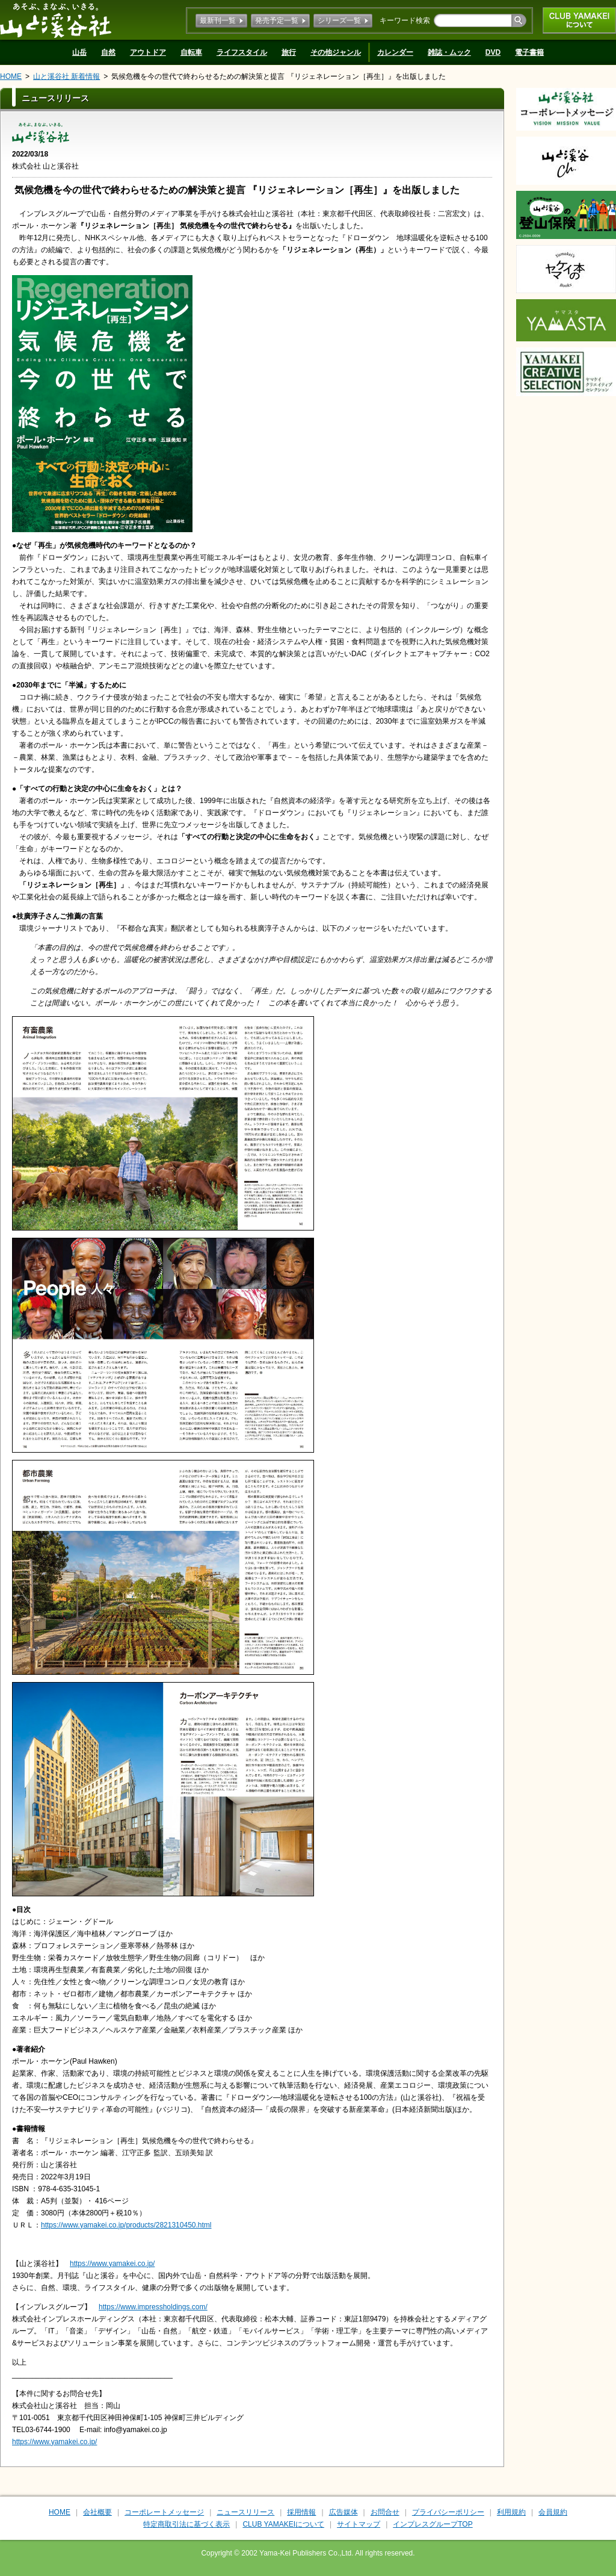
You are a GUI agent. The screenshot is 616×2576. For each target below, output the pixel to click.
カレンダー (395, 52)
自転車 (191, 52)
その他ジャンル (335, 52)
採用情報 (301, 2512)
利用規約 (511, 2512)
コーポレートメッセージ (164, 2512)
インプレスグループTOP (432, 2524)
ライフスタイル (242, 52)
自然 (108, 52)
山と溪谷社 (55, 20)
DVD (492, 52)
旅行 (289, 52)
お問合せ (385, 2512)
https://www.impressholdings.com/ (153, 2307)
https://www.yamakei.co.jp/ (112, 2263)
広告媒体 (343, 2512)
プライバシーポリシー (448, 2512)
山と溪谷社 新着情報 (66, 76)
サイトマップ (358, 2524)
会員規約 (552, 2512)
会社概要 (97, 2512)
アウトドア (148, 52)
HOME (11, 76)
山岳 (79, 52)
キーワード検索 (405, 20)
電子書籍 (529, 52)
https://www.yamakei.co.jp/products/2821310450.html (126, 2225)
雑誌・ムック (449, 52)
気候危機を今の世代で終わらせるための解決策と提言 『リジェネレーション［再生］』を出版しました (278, 76)
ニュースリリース (245, 2512)
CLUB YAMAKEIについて (579, 20)
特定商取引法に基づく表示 (186, 2524)
